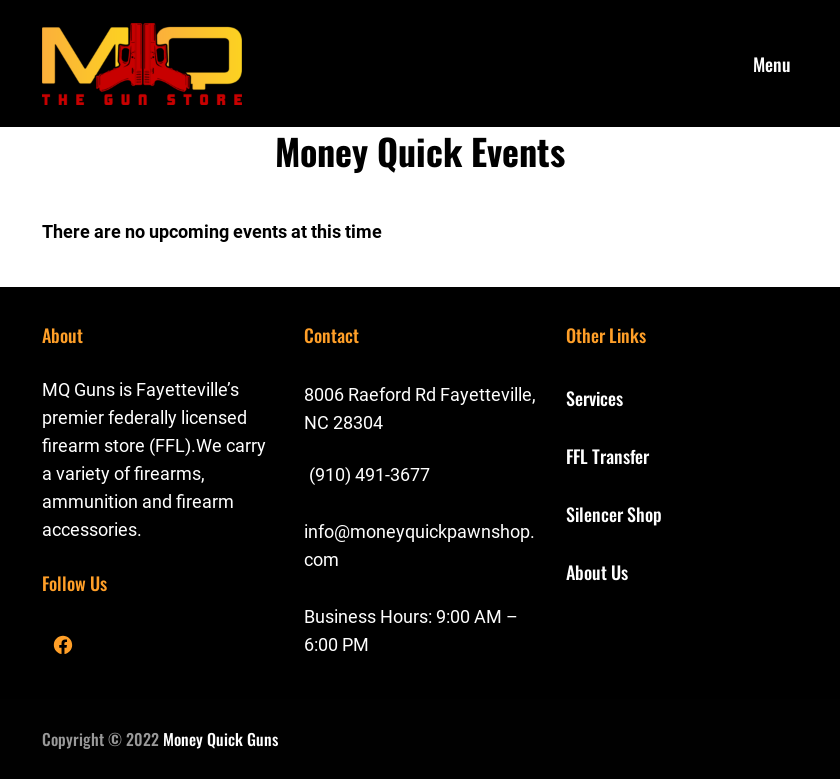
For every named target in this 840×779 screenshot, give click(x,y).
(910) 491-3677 (369, 474)
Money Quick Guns (220, 739)
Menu (772, 64)
